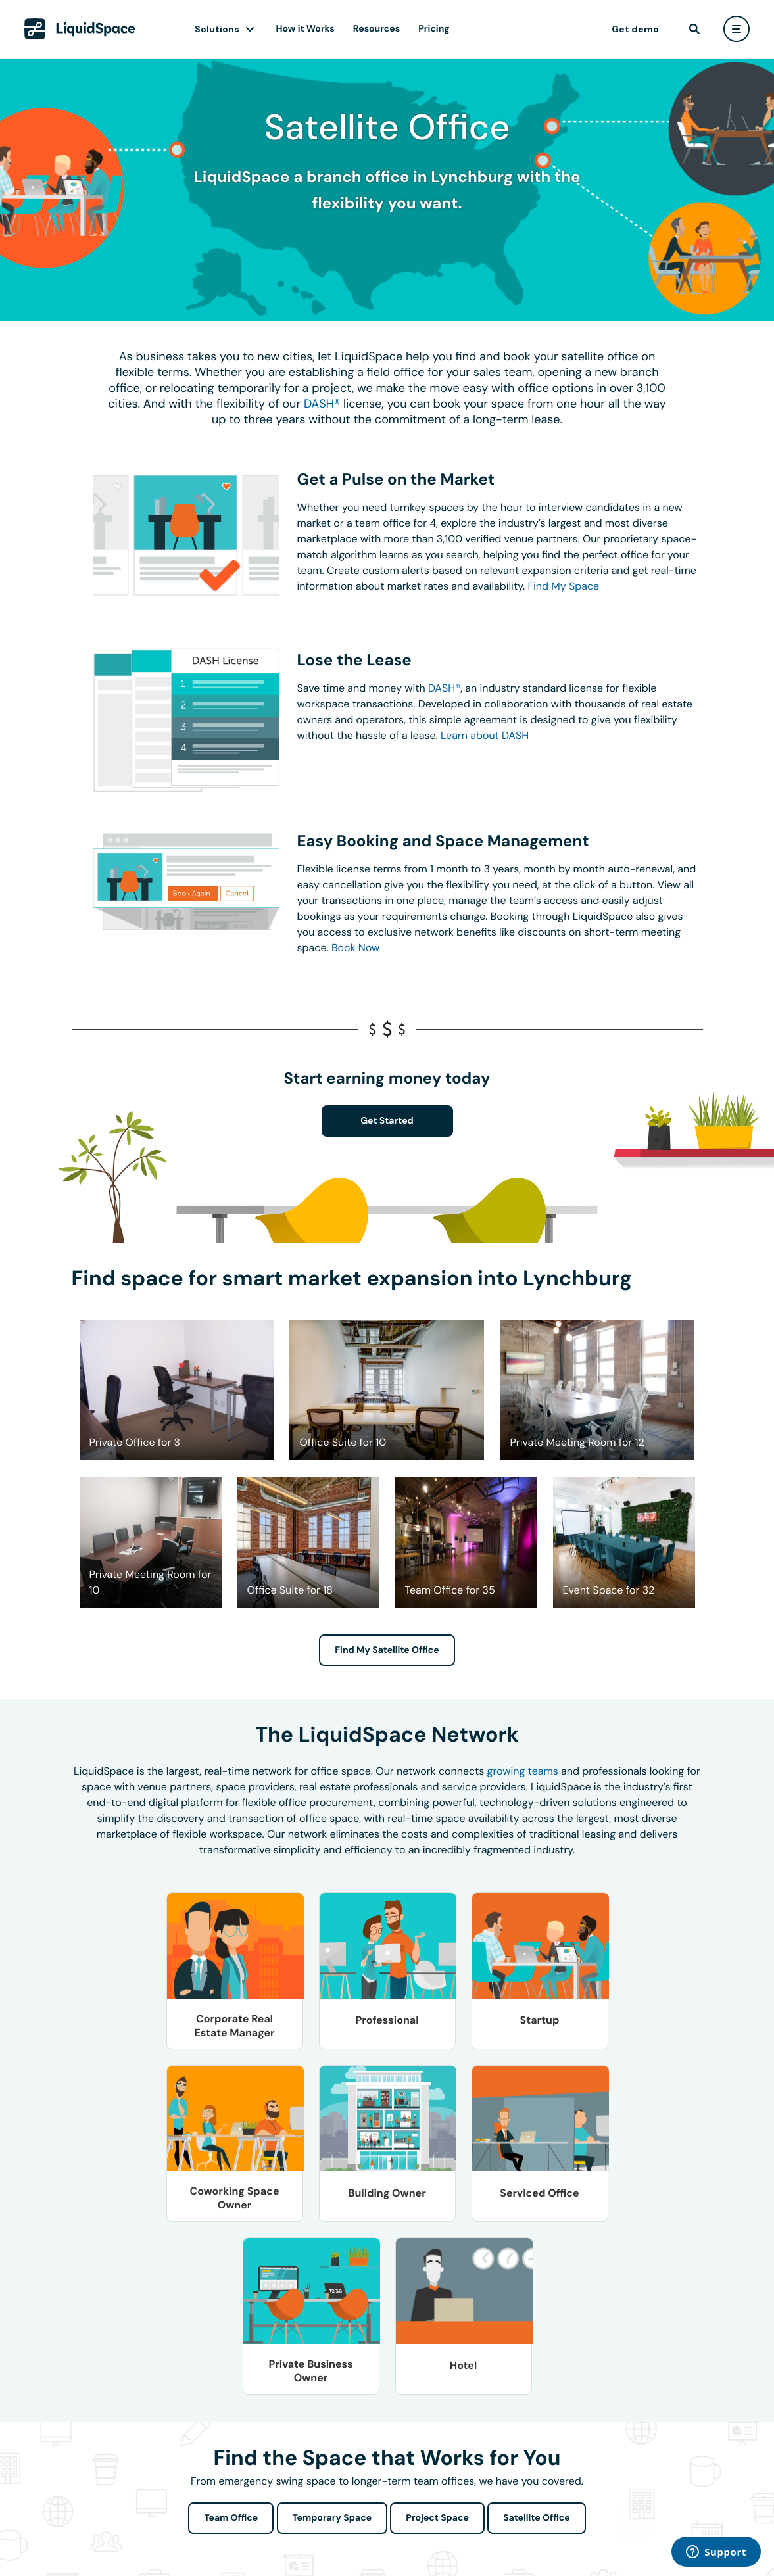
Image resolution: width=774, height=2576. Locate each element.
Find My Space (563, 586)
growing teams (522, 1771)
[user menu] (736, 29)
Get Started (387, 1121)
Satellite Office (536, 2518)
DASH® (322, 404)
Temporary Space (332, 2518)
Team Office (231, 2518)
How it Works (305, 29)
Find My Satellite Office (387, 1650)
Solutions (217, 29)
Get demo (635, 29)
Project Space (437, 2518)
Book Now (355, 948)
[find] (694, 29)
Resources (376, 29)
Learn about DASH (485, 735)
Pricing (433, 29)
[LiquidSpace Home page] (79, 28)
